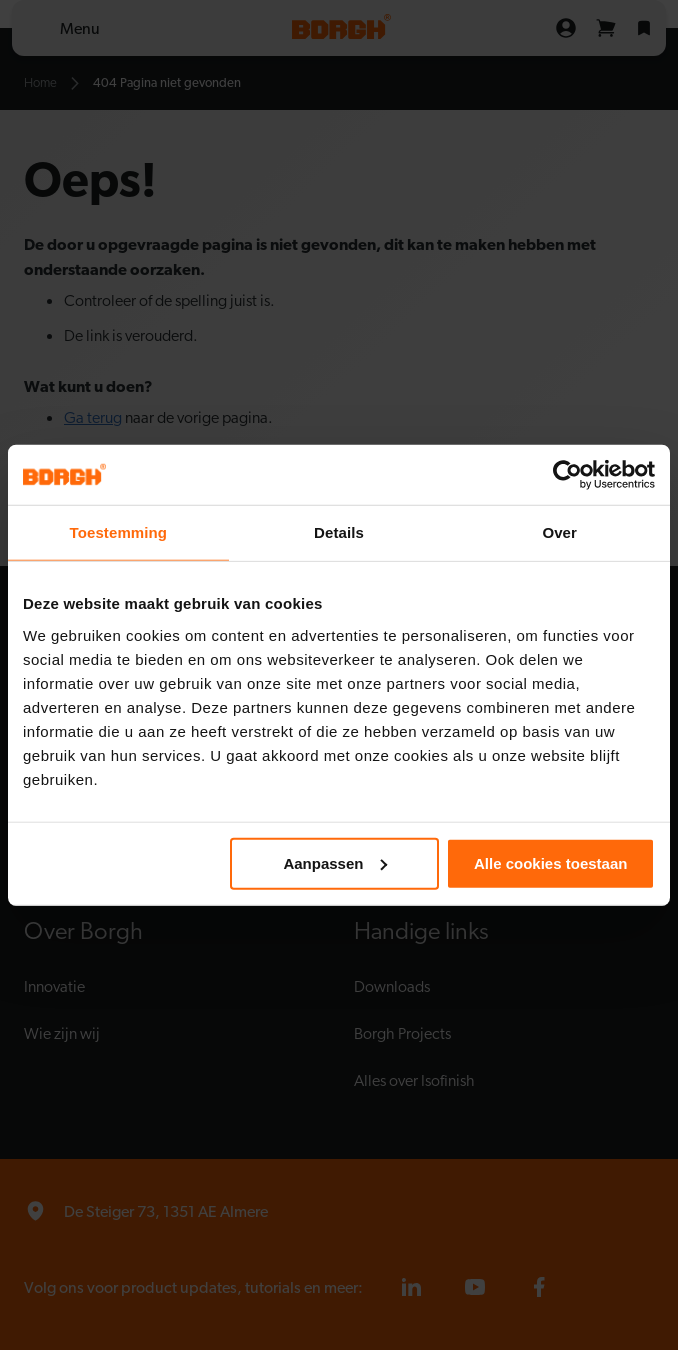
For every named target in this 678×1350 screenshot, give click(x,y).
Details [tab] (339, 532)
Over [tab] (559, 532)
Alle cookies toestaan (550, 862)
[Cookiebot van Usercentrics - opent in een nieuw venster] (567, 475)
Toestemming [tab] (119, 532)
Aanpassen (335, 862)
